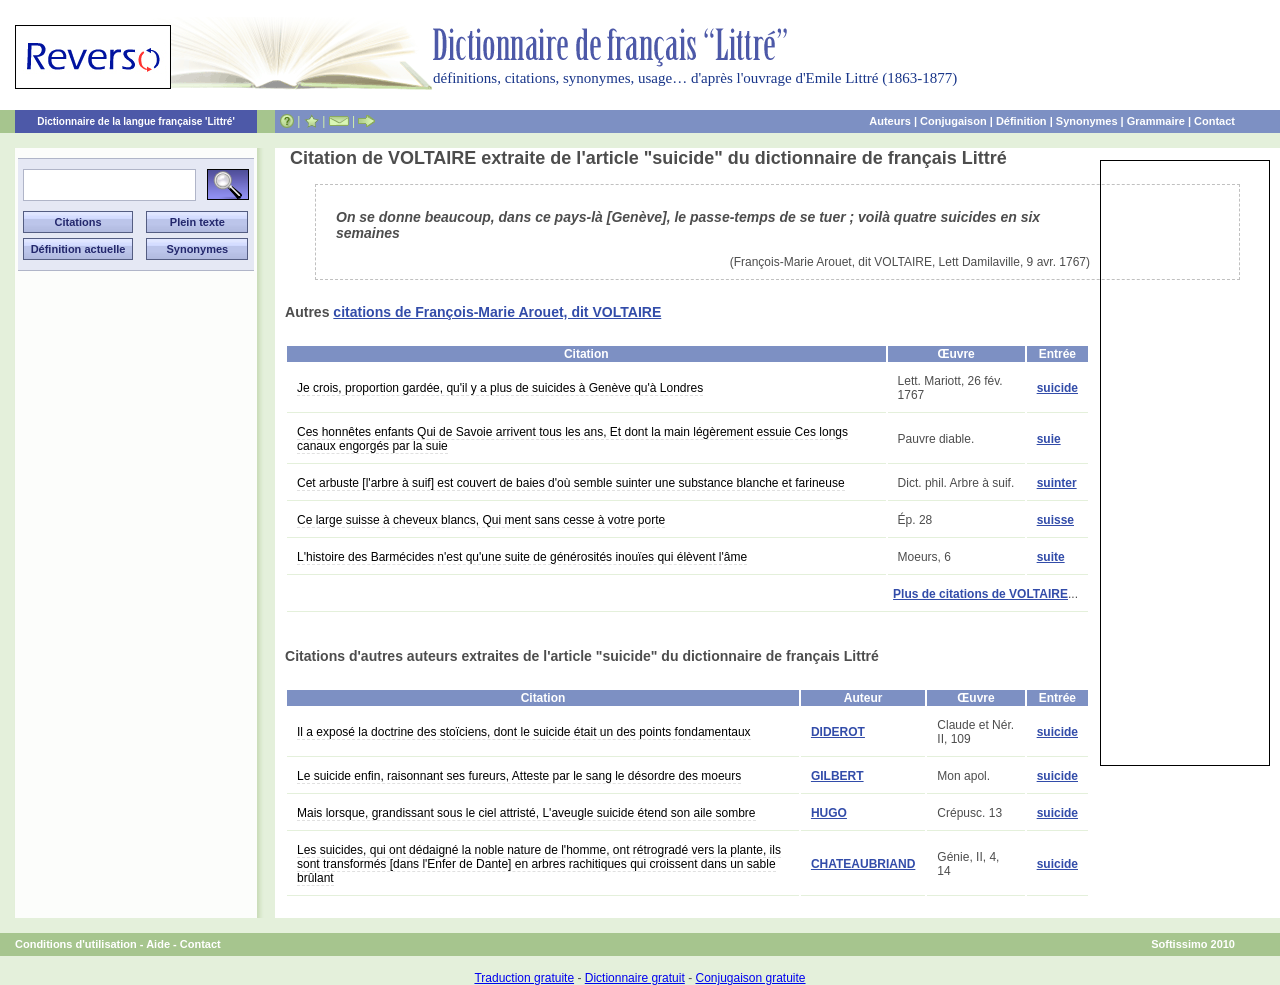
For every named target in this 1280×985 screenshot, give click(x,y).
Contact (1214, 121)
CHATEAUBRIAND (863, 864)
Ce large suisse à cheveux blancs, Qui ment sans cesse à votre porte (481, 520)
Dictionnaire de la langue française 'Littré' (136, 121)
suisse (1055, 520)
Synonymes (1087, 121)
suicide (1057, 388)
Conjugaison (953, 121)
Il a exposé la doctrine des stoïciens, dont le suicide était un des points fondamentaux (524, 732)
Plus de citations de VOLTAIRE (980, 594)
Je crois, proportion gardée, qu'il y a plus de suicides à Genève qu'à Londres (500, 388)
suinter (1057, 483)
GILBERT (837, 776)
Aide (158, 944)
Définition (1021, 121)
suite (1051, 557)
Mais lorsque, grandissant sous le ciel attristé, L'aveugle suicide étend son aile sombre (526, 813)
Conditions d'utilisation (76, 944)
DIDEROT (838, 732)
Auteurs (890, 121)
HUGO (829, 813)
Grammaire (1156, 121)
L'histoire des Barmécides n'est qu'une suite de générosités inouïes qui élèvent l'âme (522, 557)
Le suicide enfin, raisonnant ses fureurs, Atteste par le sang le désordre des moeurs (519, 776)
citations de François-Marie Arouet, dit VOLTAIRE (497, 312)
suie (1049, 439)
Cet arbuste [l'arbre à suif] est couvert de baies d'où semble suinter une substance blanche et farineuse (571, 483)
